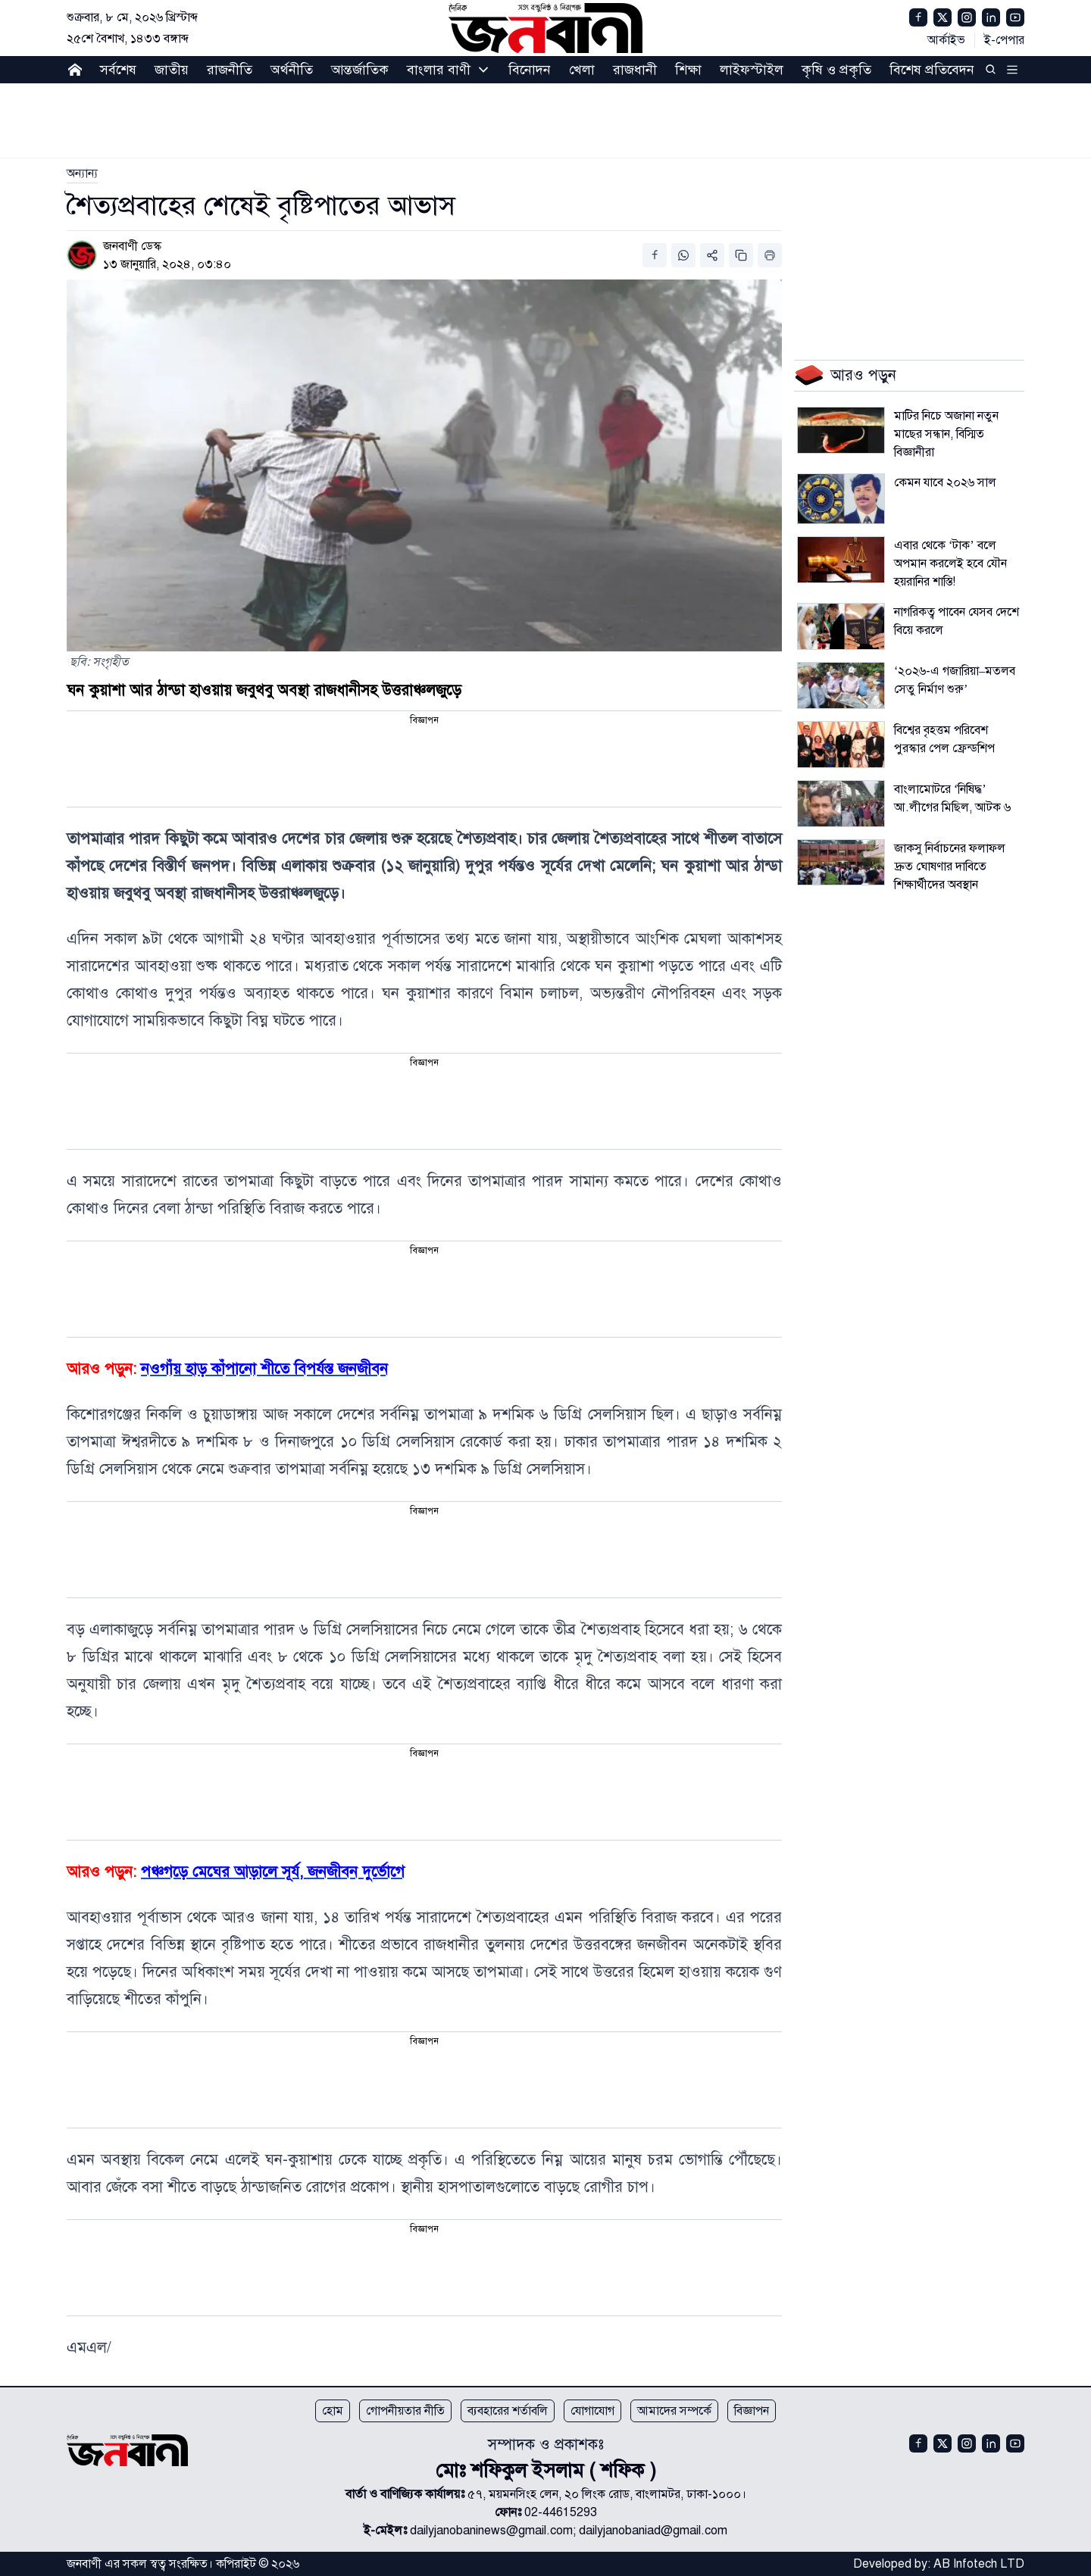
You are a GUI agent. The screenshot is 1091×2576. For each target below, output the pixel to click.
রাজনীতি (229, 69)
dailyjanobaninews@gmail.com (491, 2530)
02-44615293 (560, 2512)
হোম (332, 2410)
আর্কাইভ (946, 40)
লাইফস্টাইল (751, 69)
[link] (82, 173)
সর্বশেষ (118, 69)
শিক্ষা (688, 69)
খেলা (582, 69)
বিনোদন (529, 69)
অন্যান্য (82, 173)
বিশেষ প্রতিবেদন (931, 69)
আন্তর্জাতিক (360, 69)
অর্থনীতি (291, 69)
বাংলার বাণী (438, 69)
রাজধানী (635, 69)
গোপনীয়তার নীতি (405, 2410)
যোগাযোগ (592, 2410)
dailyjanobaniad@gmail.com (653, 2530)
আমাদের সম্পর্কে (674, 2410)
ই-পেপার (1004, 40)
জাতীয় (172, 69)
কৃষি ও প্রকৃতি (836, 69)
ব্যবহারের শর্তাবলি (507, 2410)
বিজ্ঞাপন (751, 2410)
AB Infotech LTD (978, 2563)
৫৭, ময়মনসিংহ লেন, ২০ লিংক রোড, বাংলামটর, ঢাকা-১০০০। (606, 2494)
